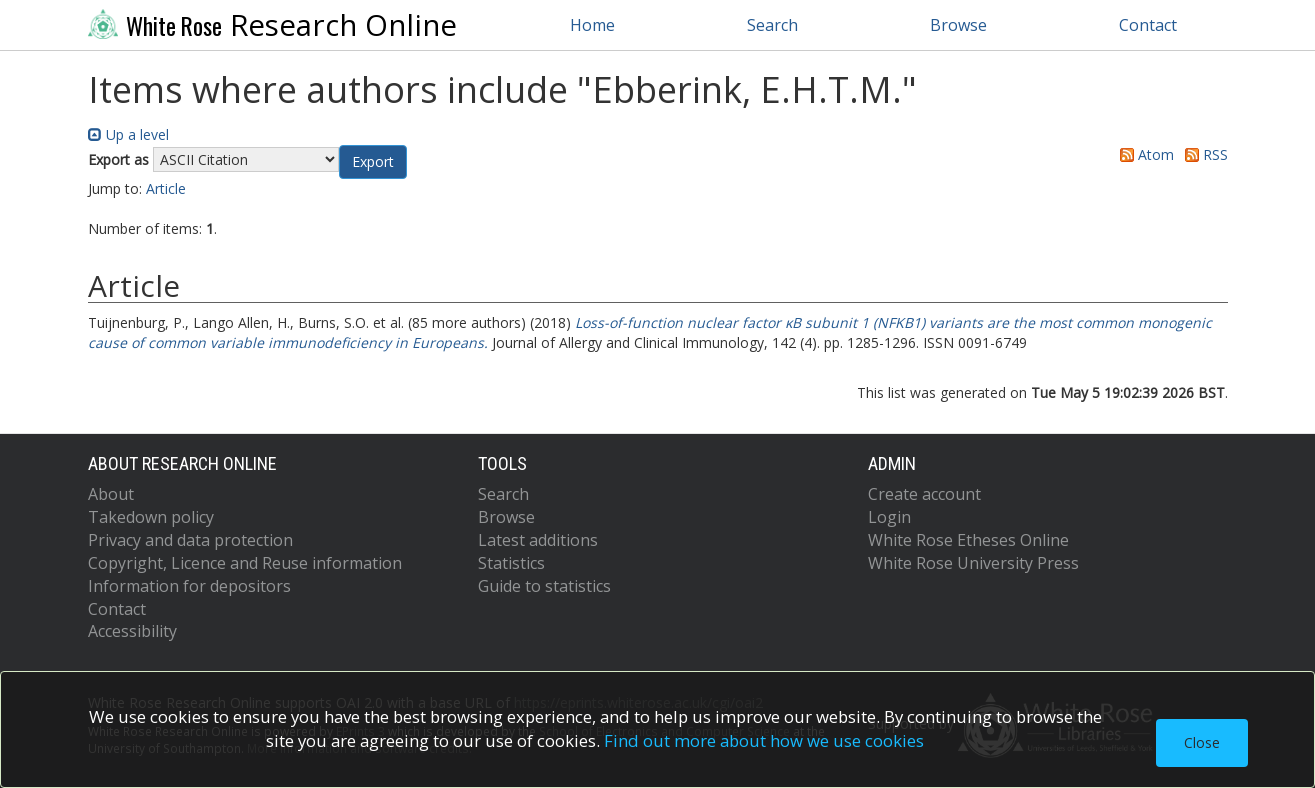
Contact (1148, 25)
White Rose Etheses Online (968, 540)
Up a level (128, 134)
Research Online (273, 25)
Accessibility (132, 631)
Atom (1143, 154)
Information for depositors (189, 586)
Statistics (511, 563)
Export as (118, 159)
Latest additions (538, 540)
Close (1202, 742)
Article (166, 188)
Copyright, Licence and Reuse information (245, 563)
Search (772, 25)
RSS (1203, 154)
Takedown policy (151, 517)
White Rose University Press (973, 563)
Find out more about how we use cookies (764, 740)
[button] (373, 162)
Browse (958, 25)
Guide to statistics (544, 586)
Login (889, 517)
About (111, 494)
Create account (924, 494)
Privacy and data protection (190, 540)
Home (592, 25)
